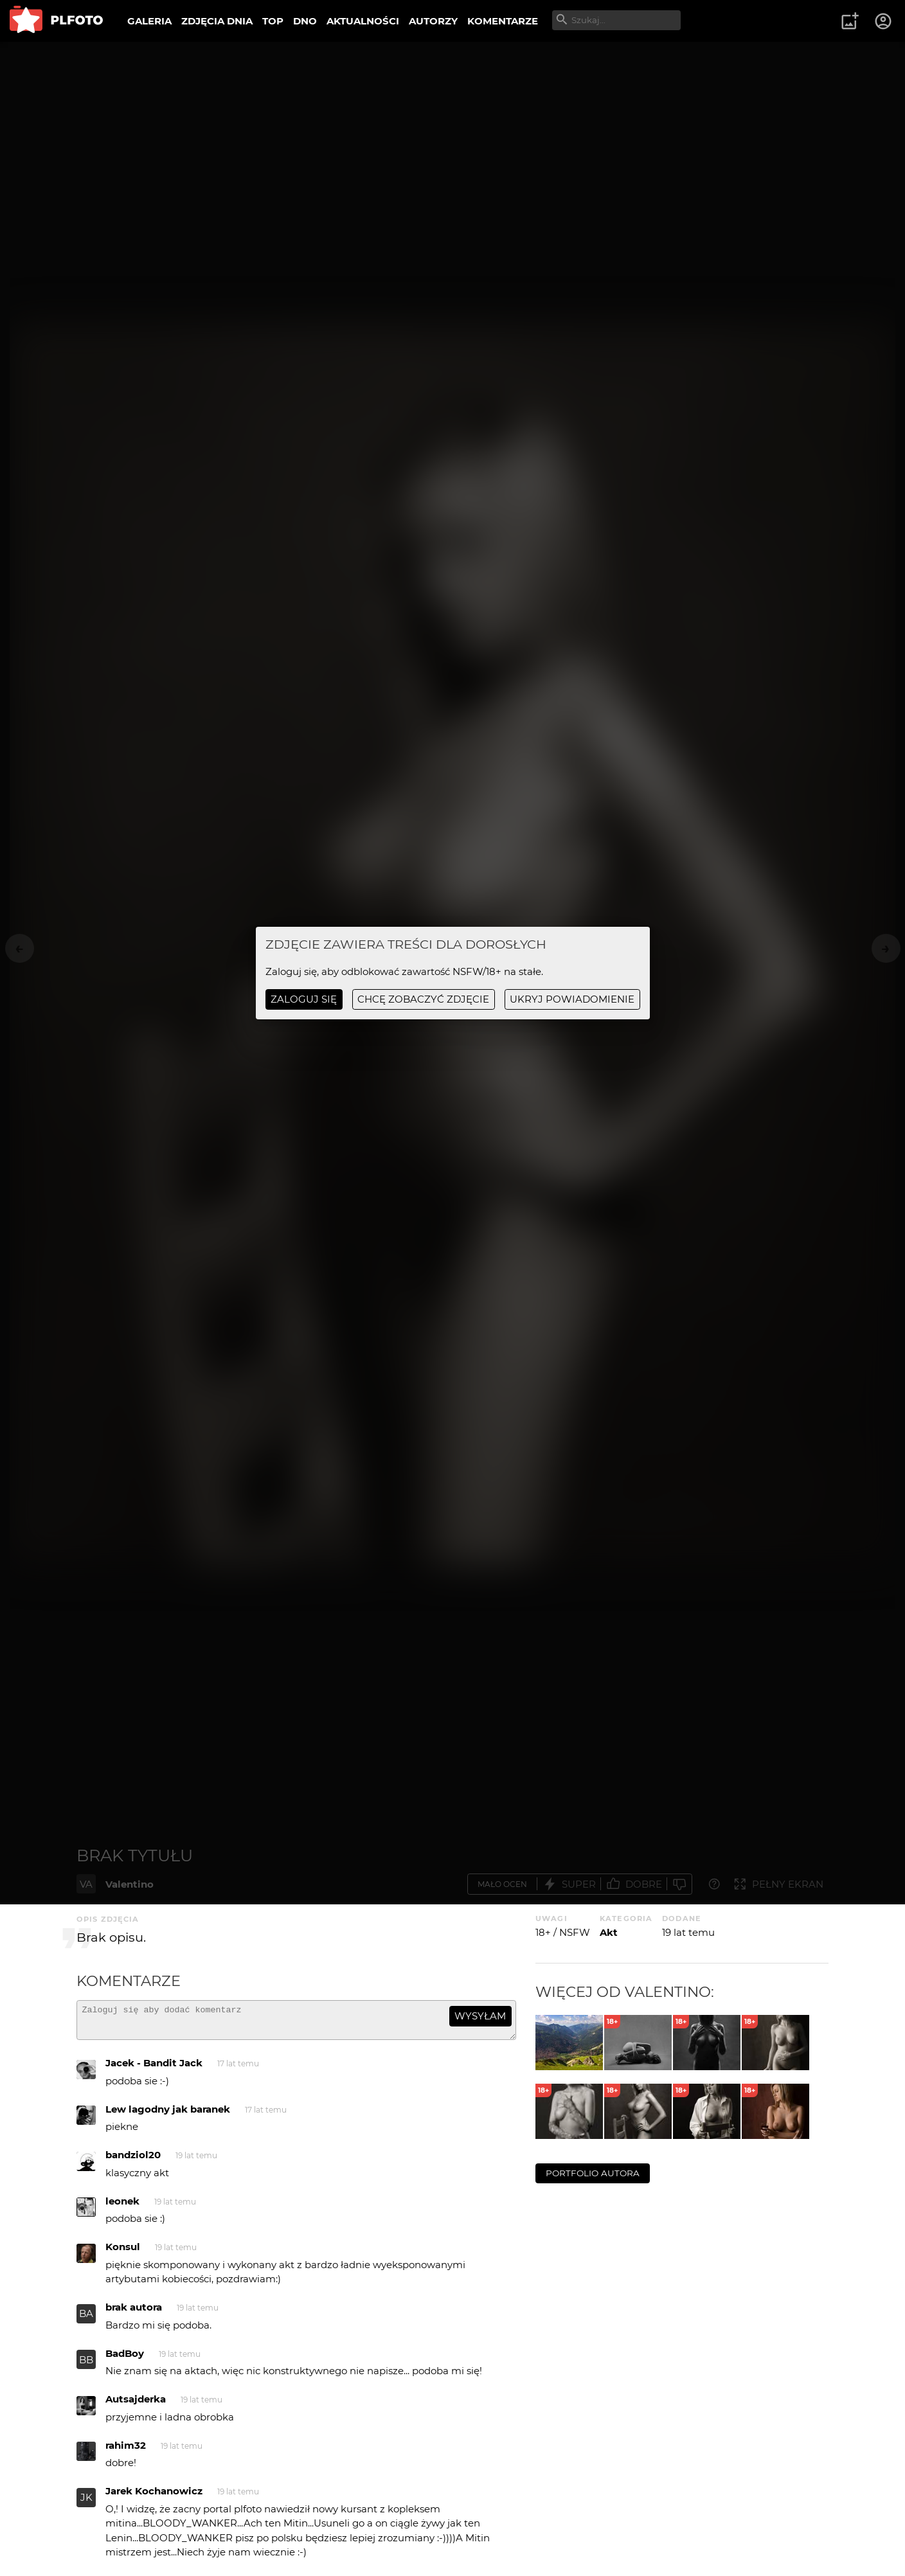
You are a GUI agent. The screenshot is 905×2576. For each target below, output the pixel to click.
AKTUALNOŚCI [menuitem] (363, 21)
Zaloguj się (304, 999)
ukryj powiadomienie (572, 999)
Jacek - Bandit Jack (153, 2068)
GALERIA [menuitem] (149, 21)
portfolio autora (593, 2173)
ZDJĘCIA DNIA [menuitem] (217, 21)
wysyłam (480, 2016)
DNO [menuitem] (305, 21)
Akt (609, 1932)
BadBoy (124, 2359)
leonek (122, 2207)
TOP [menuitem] (272, 21)
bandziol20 (133, 2160)
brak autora (133, 2313)
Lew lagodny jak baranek (167, 2115)
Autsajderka (135, 2405)
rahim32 (125, 2451)
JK (86, 2503)
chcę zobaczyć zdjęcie (423, 999)
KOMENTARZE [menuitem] (502, 21)
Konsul (122, 2252)
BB (86, 2365)
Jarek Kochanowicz (153, 2497)
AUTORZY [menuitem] (433, 21)
